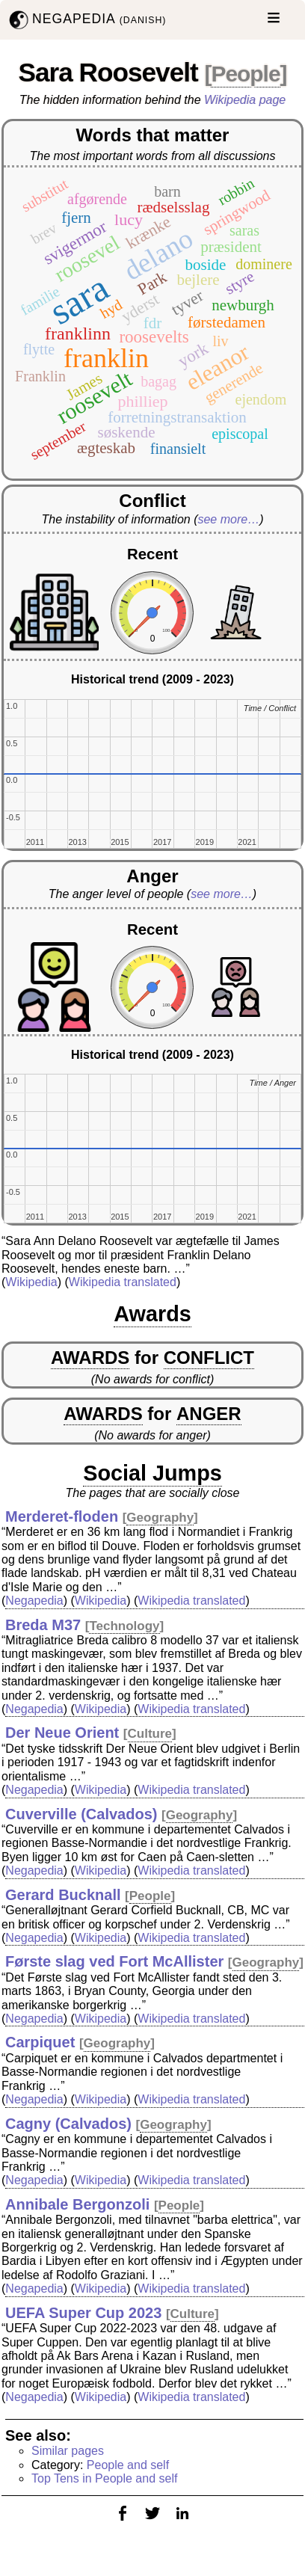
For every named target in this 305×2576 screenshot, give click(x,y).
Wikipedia (31, 1282)
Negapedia (34, 1600)
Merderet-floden (61, 1516)
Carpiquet (40, 2042)
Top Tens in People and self (104, 2478)
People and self (128, 2465)
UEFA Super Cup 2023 (83, 2313)
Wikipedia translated (122, 1282)
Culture (150, 1734)
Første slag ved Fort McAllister (114, 1961)
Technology (124, 1626)
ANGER (208, 1414)
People (245, 73)
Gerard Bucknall (63, 1895)
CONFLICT (209, 1357)
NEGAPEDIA (86, 20)
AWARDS (90, 1357)
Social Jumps (152, 1473)
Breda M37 (43, 1625)
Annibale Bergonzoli (77, 2204)
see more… (228, 519)
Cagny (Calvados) (68, 2123)
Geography (160, 1517)
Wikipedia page (245, 99)
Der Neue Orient (62, 1732)
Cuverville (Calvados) (81, 1814)
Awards (152, 1314)
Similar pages (67, 2450)
